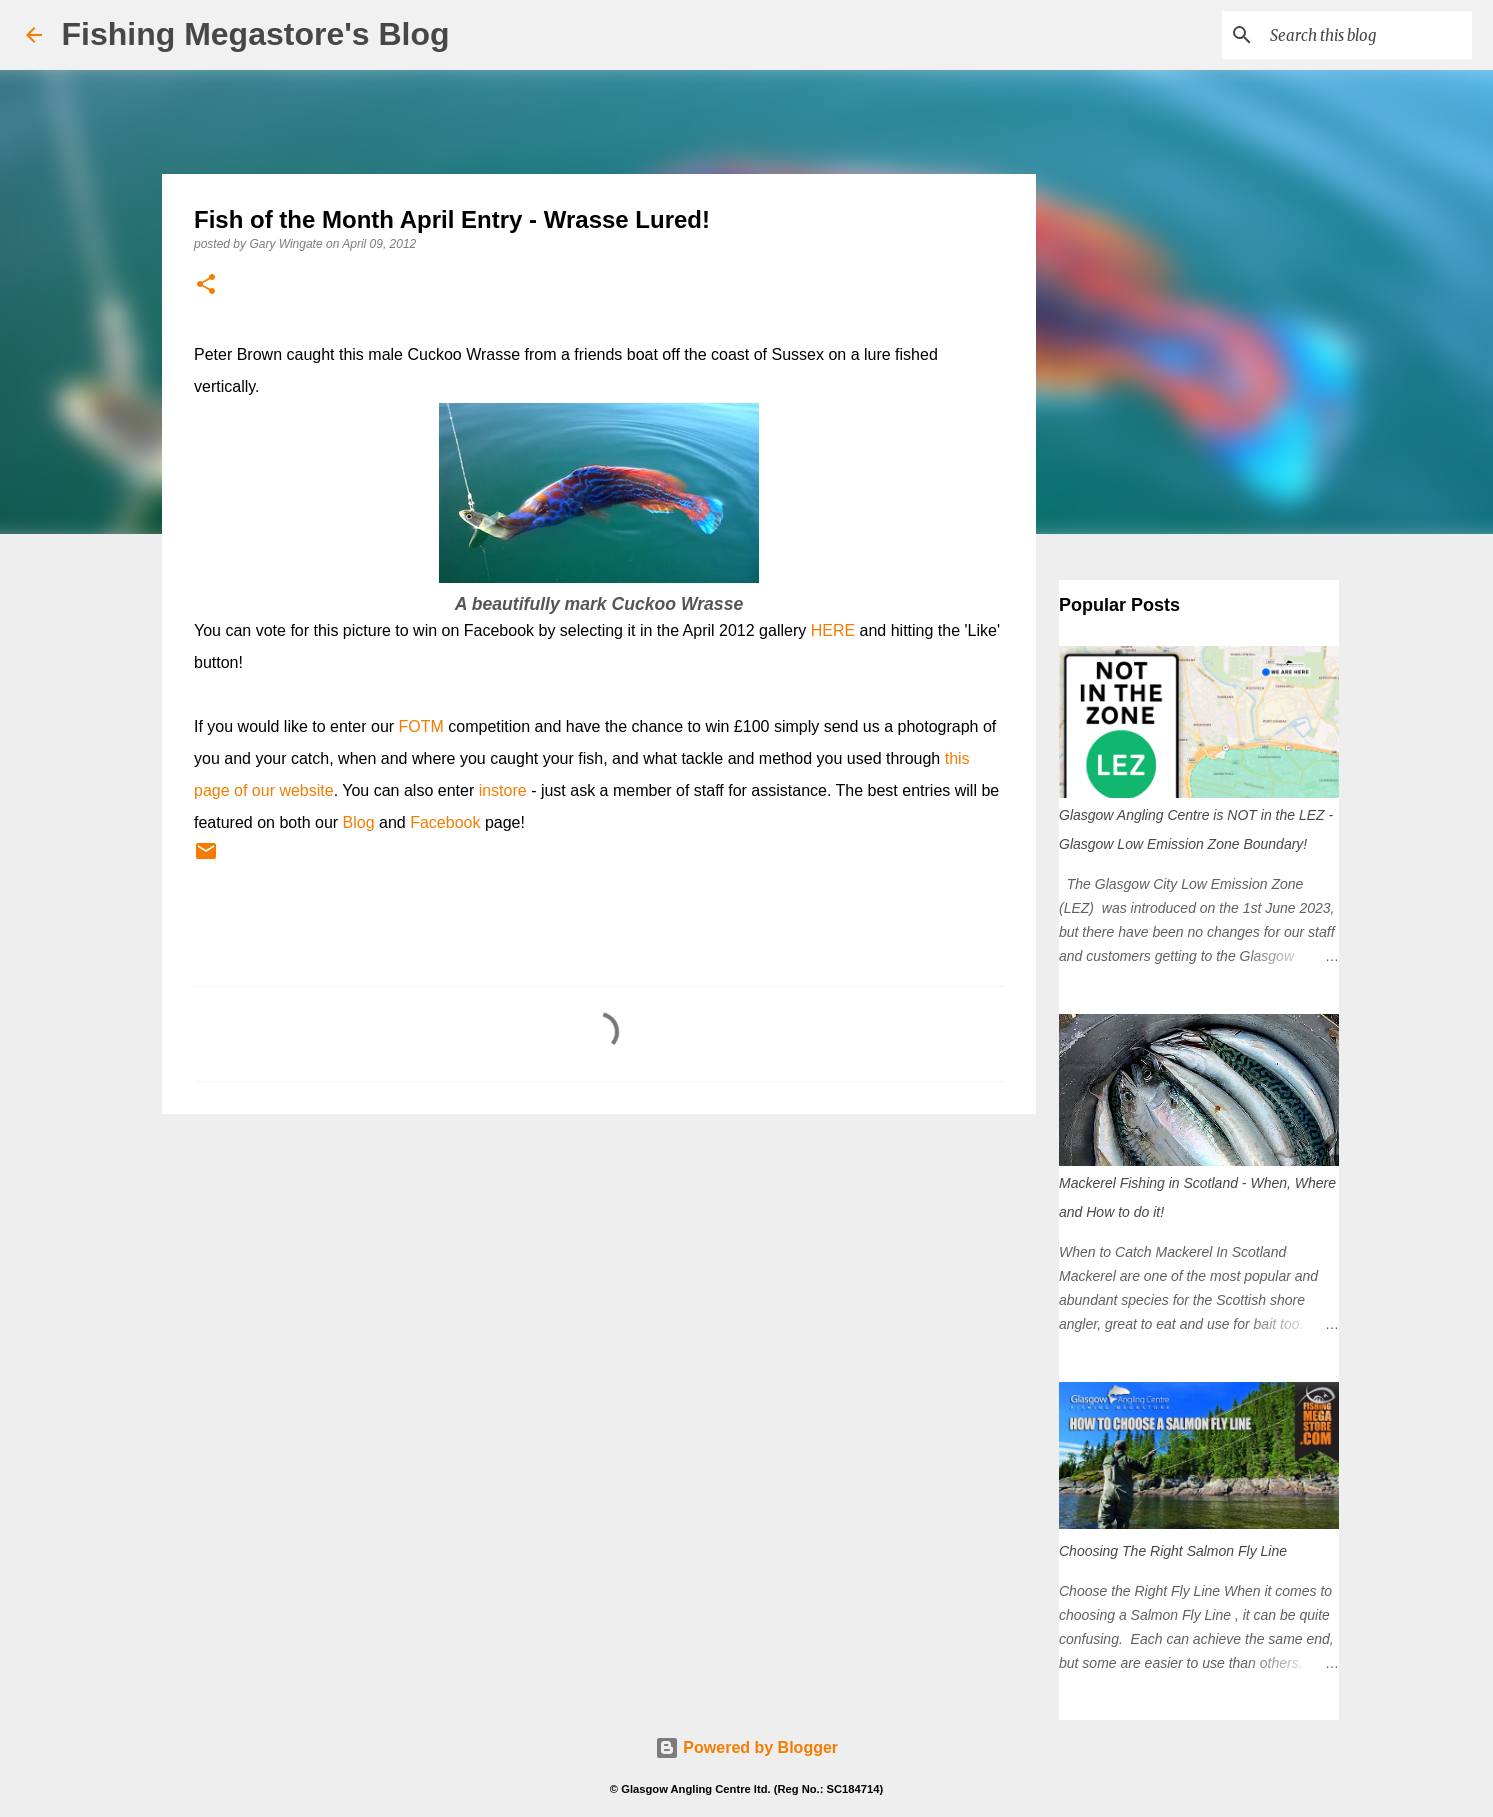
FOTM (421, 726)
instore (503, 790)
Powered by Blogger (746, 1747)
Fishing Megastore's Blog (256, 34)
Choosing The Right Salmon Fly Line (1173, 1551)
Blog (359, 822)
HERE (833, 630)
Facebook (445, 822)
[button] (206, 285)
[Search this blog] (1367, 35)
